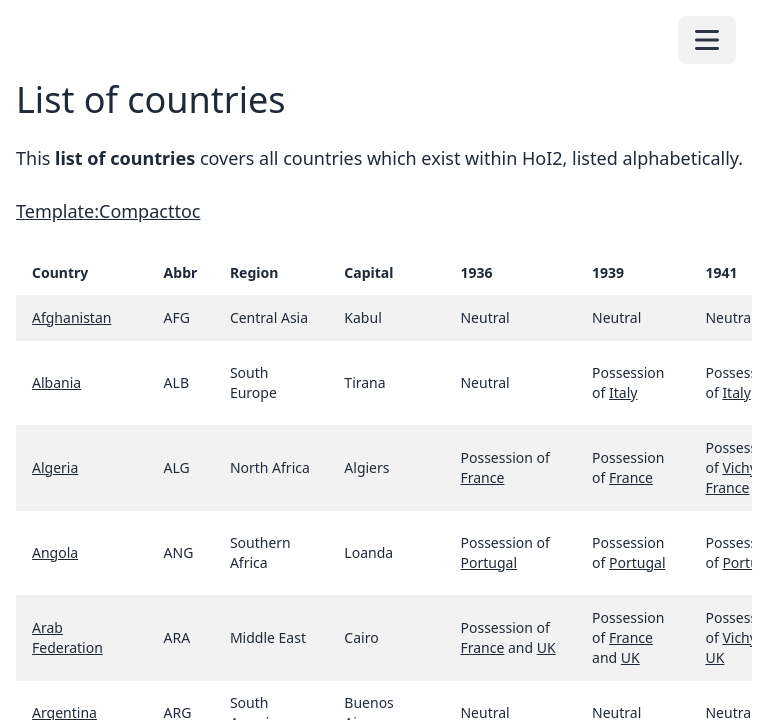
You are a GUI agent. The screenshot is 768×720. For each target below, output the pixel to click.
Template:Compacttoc (108, 211)
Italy (623, 392)
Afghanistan (71, 317)
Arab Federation (67, 637)
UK (546, 647)
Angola (55, 552)
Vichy (739, 637)
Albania (56, 382)
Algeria (55, 467)
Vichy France (730, 477)
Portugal (488, 562)
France (482, 477)
